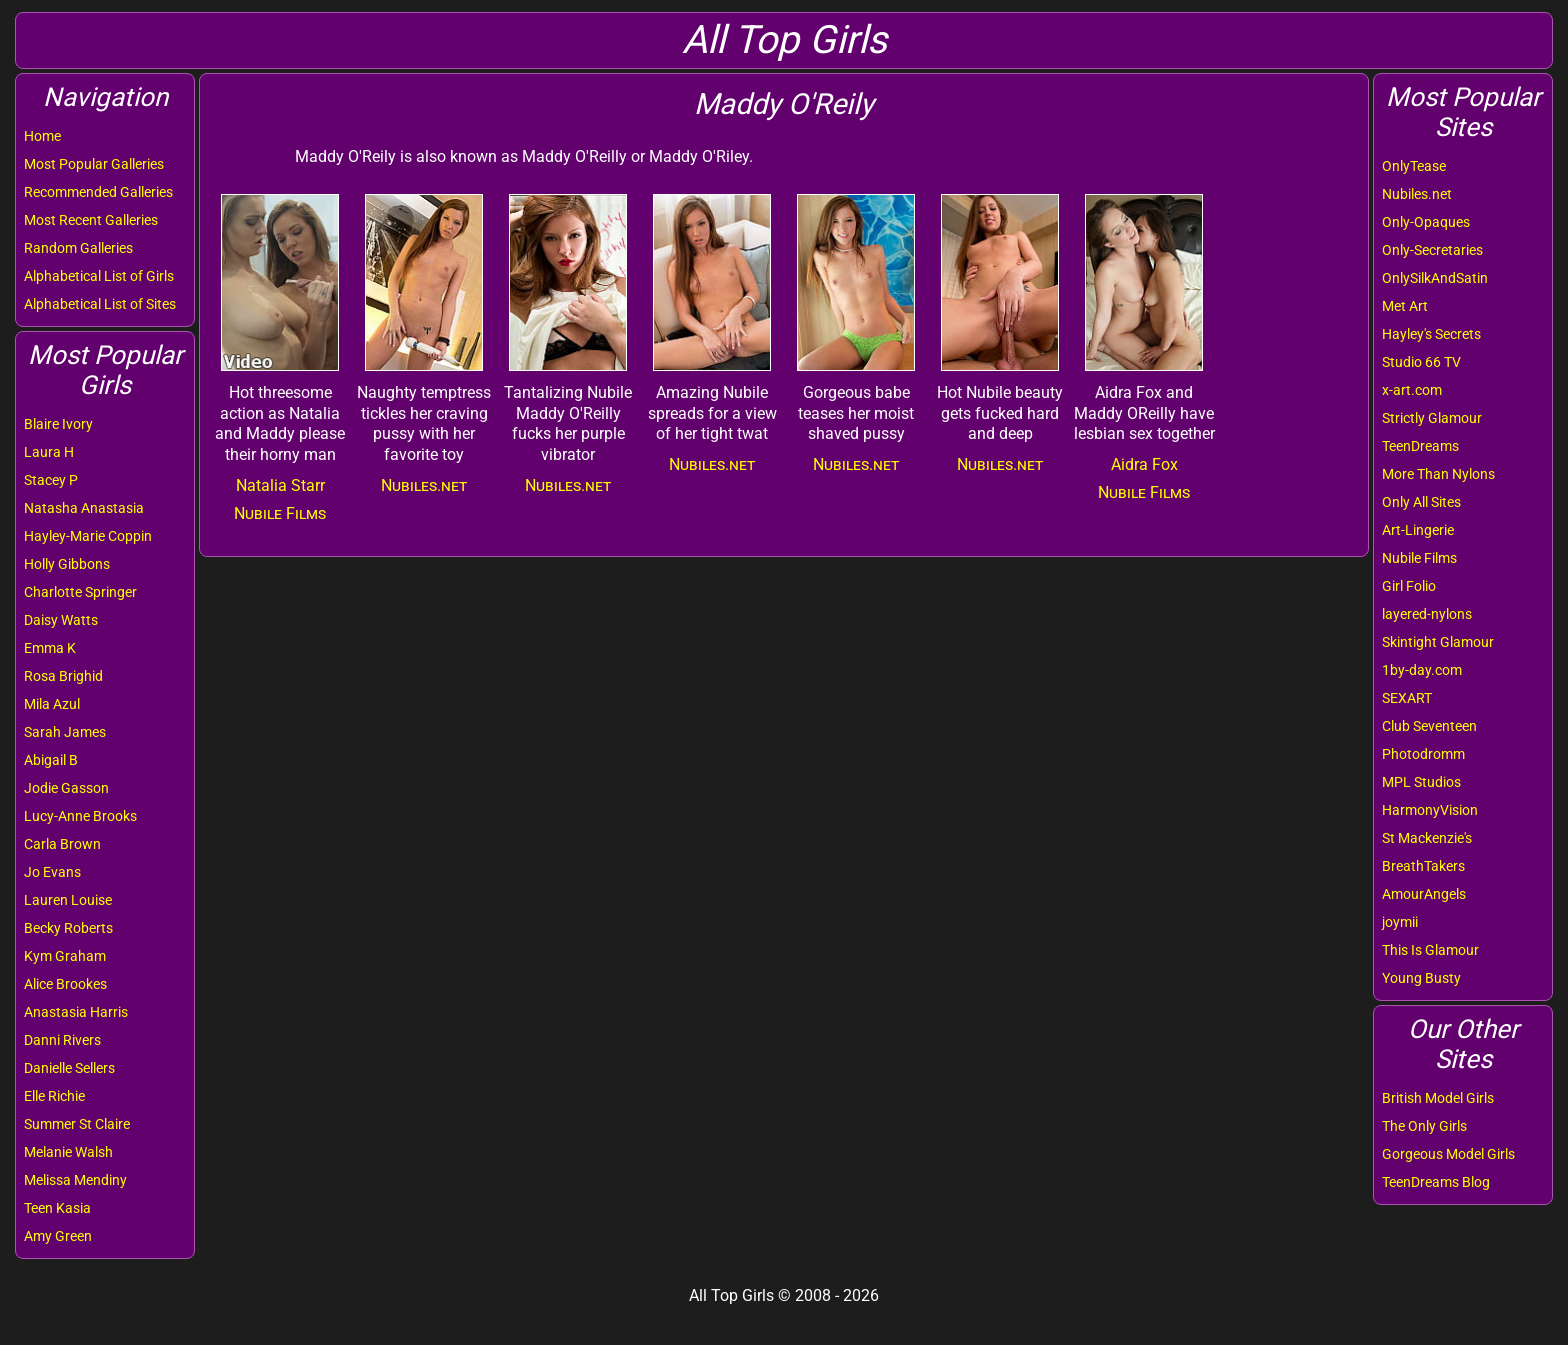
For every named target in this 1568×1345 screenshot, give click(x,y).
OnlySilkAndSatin (1435, 278)
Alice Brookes (65, 984)
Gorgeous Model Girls (1448, 1154)
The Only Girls (1424, 1126)
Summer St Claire (77, 1124)
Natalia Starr (280, 485)
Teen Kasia (57, 1208)
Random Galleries (78, 248)
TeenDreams (1420, 446)
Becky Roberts (68, 928)
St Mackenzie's (1427, 838)
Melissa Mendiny (75, 1180)
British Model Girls (1438, 1098)
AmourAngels (1424, 894)
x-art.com (1412, 390)
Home (42, 136)
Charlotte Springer (80, 592)
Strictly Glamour (1432, 418)
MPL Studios (1421, 782)
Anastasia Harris (76, 1012)
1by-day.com (1422, 670)
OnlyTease (1414, 166)
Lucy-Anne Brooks (80, 816)
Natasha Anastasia (84, 508)
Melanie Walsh (68, 1152)
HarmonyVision (1430, 810)
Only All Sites (1421, 502)
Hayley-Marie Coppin (88, 536)
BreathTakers (1423, 866)
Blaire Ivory (58, 424)
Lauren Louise (68, 900)
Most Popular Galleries (94, 164)
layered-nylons (1427, 614)
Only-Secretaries (1432, 250)
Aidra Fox (1144, 464)
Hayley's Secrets (1431, 334)
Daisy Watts (61, 620)
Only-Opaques (1426, 222)
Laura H (49, 452)
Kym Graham (65, 956)
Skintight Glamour (1438, 642)
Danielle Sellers (69, 1068)
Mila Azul (52, 704)
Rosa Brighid (63, 676)
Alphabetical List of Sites (100, 304)
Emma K (50, 648)
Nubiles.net (1417, 194)
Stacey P (51, 480)
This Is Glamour (1430, 950)
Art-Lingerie (1418, 530)
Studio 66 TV (1421, 362)
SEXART (1407, 698)
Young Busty (1421, 978)
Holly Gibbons (67, 564)
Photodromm (1423, 754)
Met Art (1405, 306)
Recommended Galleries (98, 192)
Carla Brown (62, 844)
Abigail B (51, 760)
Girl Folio (1409, 586)
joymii (1400, 922)
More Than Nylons (1438, 474)
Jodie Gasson (66, 788)
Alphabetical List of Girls (99, 276)
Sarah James (65, 732)
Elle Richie (54, 1096)
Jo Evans (52, 872)
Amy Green (58, 1236)
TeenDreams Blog (1436, 1182)
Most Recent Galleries (91, 220)
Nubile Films (1419, 558)
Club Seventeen (1429, 726)
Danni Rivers (62, 1040)
